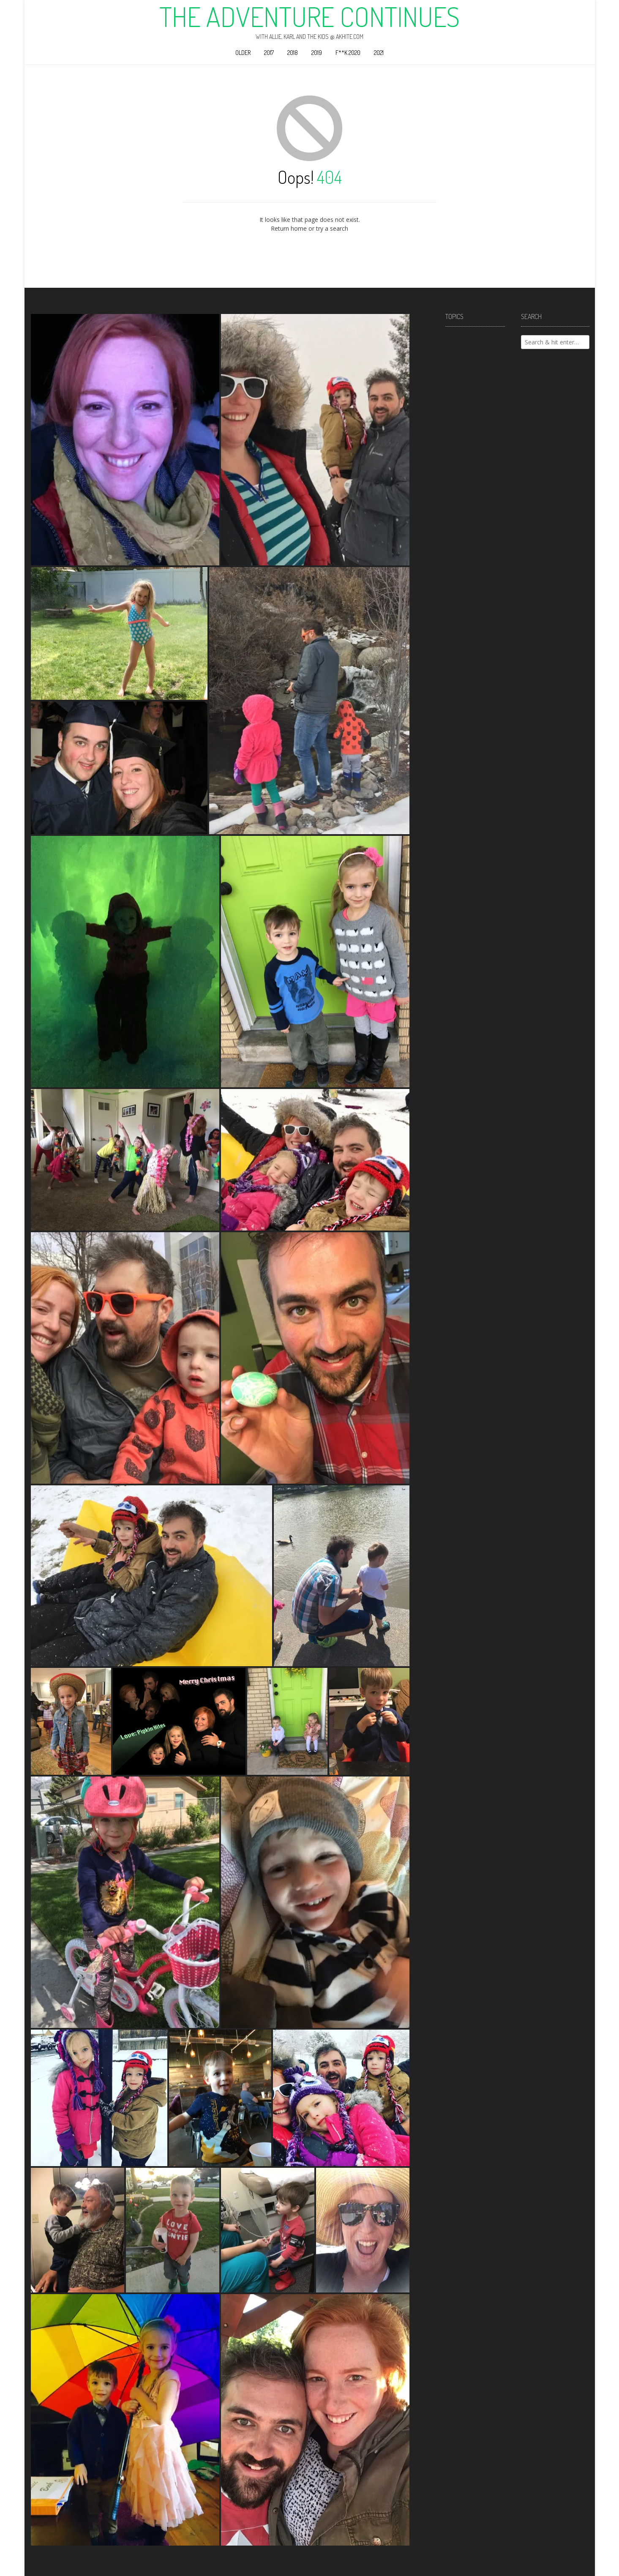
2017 (269, 52)
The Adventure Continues (309, 16)
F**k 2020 (347, 52)
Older (243, 52)
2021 (379, 52)
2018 (292, 52)
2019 (316, 52)
